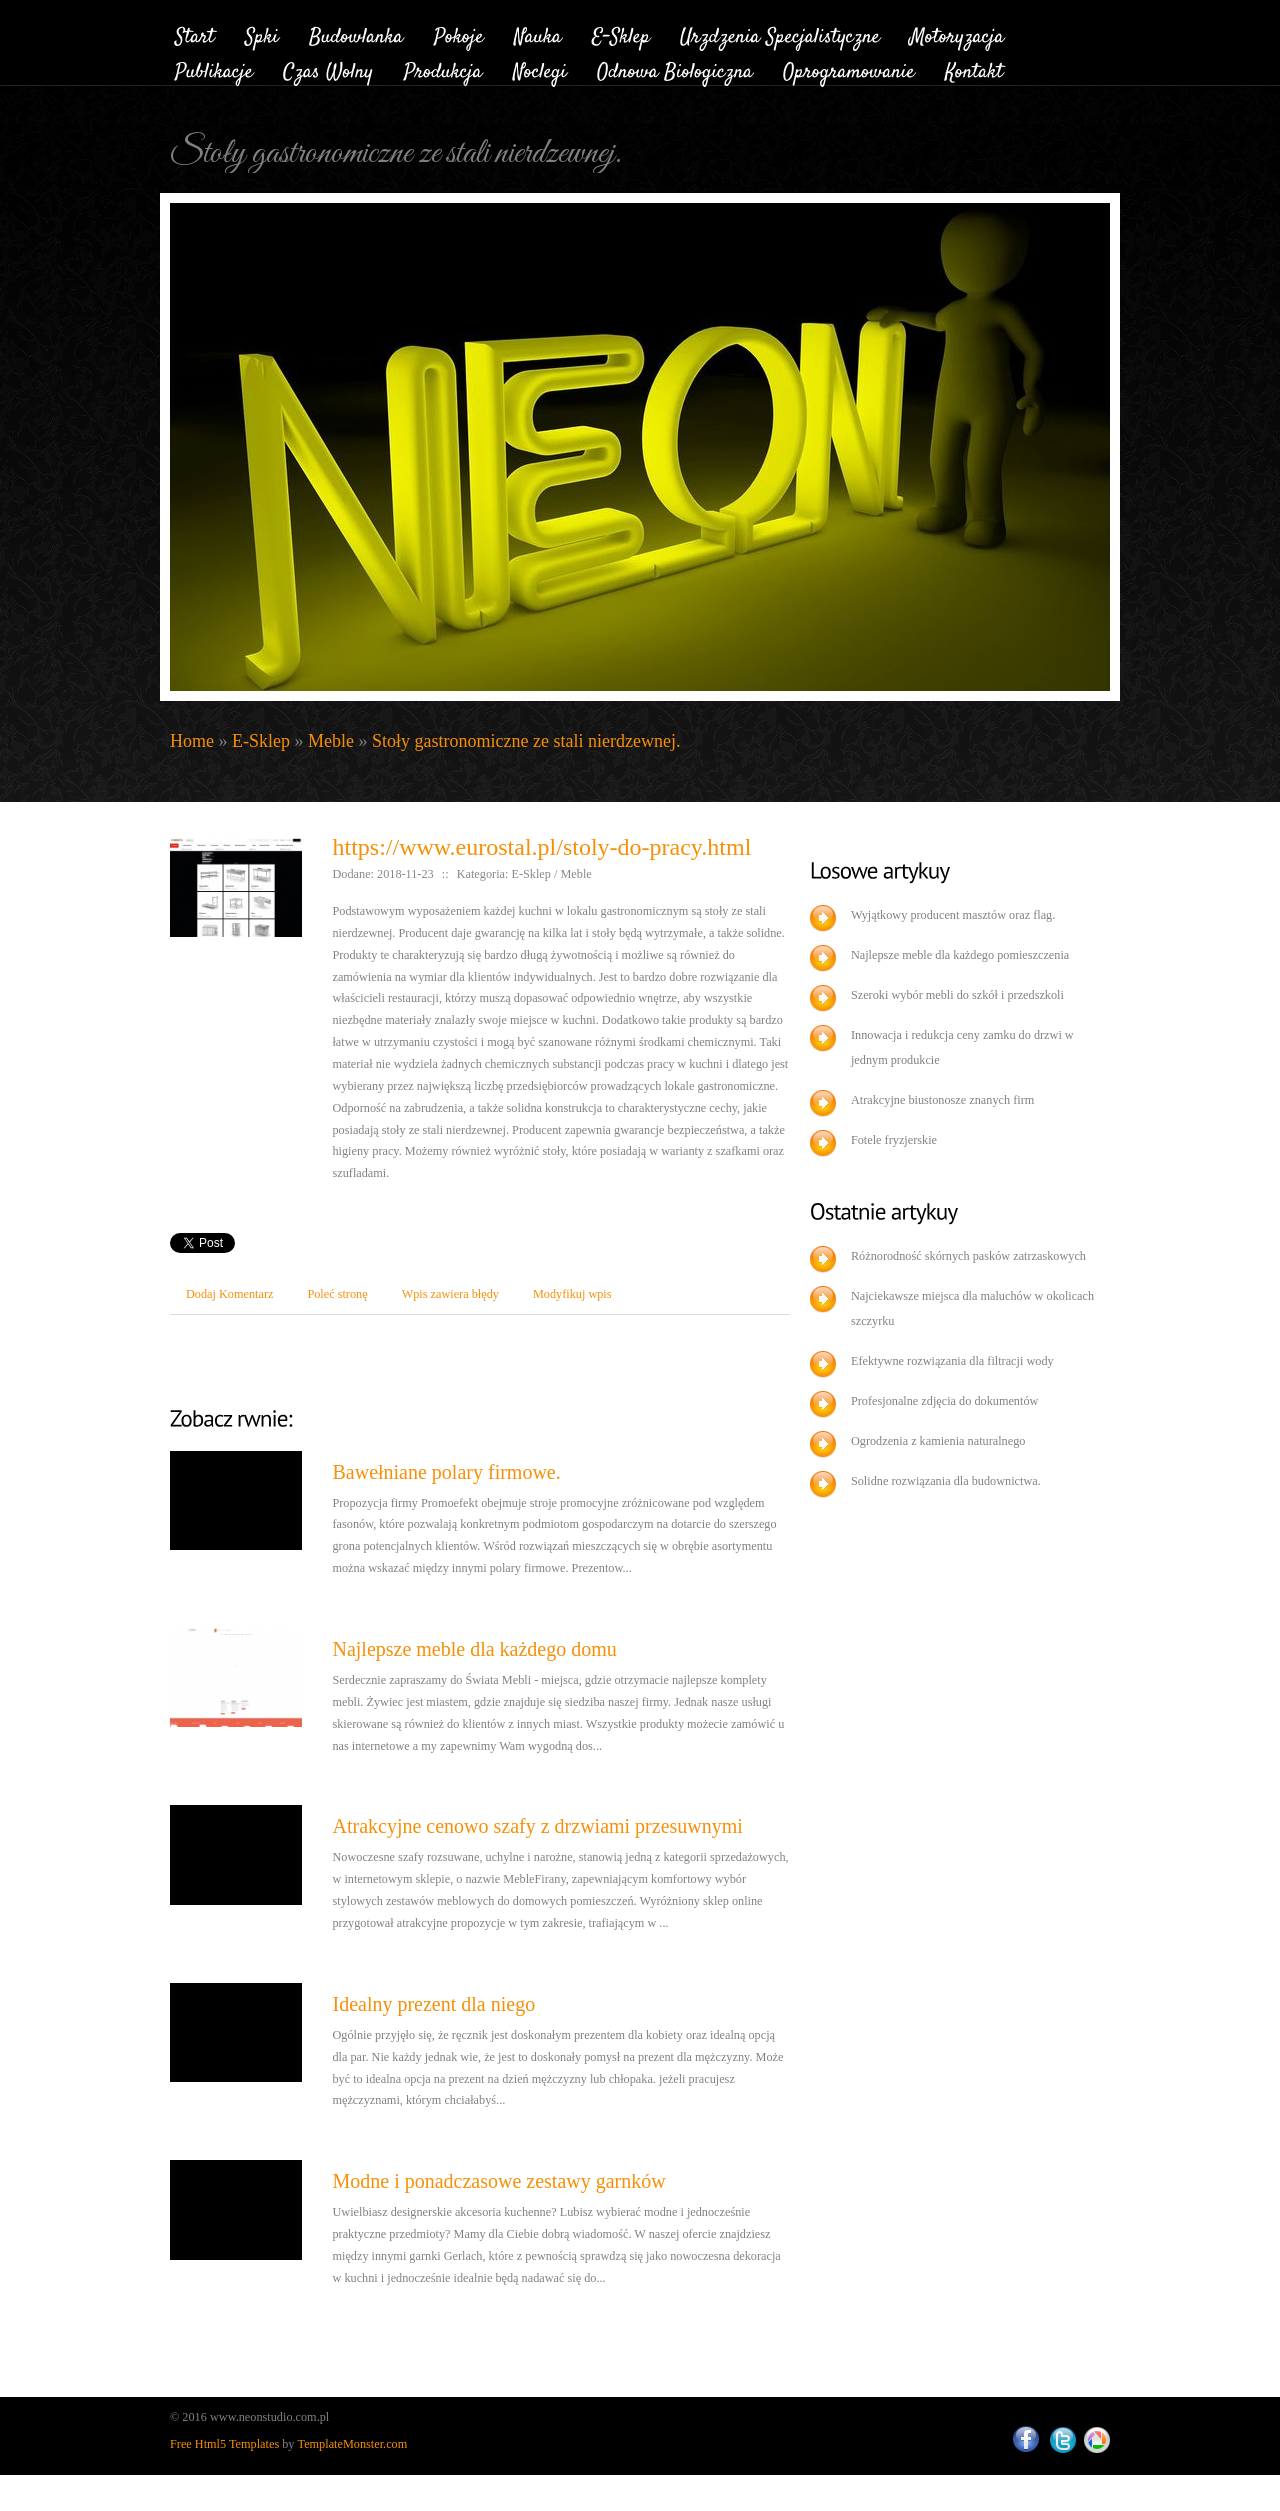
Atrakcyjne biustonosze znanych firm (942, 1100)
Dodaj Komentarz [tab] (229, 1294)
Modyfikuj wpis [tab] (572, 1294)
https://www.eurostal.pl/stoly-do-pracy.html (541, 847)
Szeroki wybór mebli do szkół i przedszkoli (957, 995)
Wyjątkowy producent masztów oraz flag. (953, 915)
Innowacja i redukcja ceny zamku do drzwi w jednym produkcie (962, 1047)
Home (192, 741)
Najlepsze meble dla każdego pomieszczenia (960, 955)
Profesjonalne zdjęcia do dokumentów (944, 1401)
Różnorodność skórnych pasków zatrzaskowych (968, 1256)
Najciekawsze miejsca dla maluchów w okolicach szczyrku (972, 1308)
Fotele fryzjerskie (894, 1140)
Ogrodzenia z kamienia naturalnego (938, 1441)
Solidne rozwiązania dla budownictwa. (946, 1481)
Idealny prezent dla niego (433, 2004)
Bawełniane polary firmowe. (446, 1472)
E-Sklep (261, 741)
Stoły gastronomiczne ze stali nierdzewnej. (526, 741)
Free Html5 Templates (224, 2444)
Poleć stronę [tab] (337, 1294)
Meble (331, 741)
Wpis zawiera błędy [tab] (450, 1294)
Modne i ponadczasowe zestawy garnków (498, 2181)
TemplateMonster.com (353, 2444)
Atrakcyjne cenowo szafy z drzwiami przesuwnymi (537, 1826)
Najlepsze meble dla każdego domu (474, 1649)
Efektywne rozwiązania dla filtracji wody (952, 1361)
